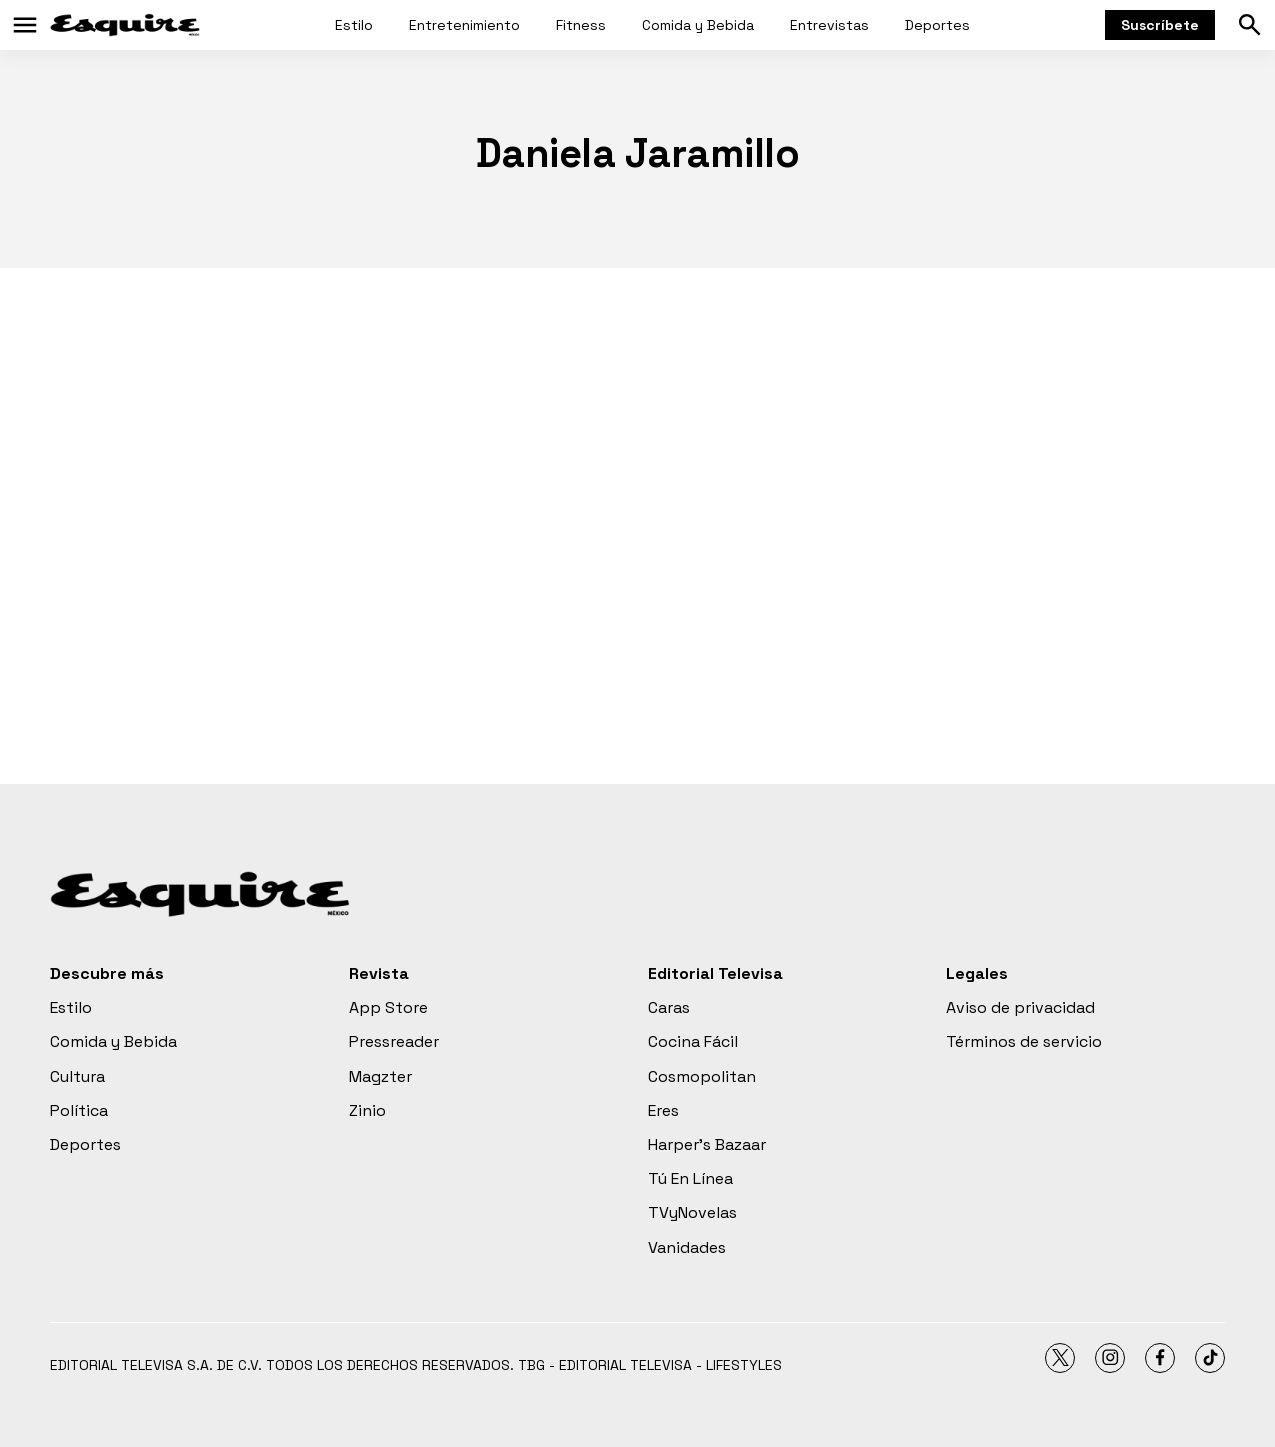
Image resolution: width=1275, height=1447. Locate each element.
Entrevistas (829, 25)
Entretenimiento (464, 25)
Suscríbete (1160, 25)
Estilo (354, 25)
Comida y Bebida (698, 25)
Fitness (581, 25)
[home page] (125, 25)
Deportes (937, 25)
